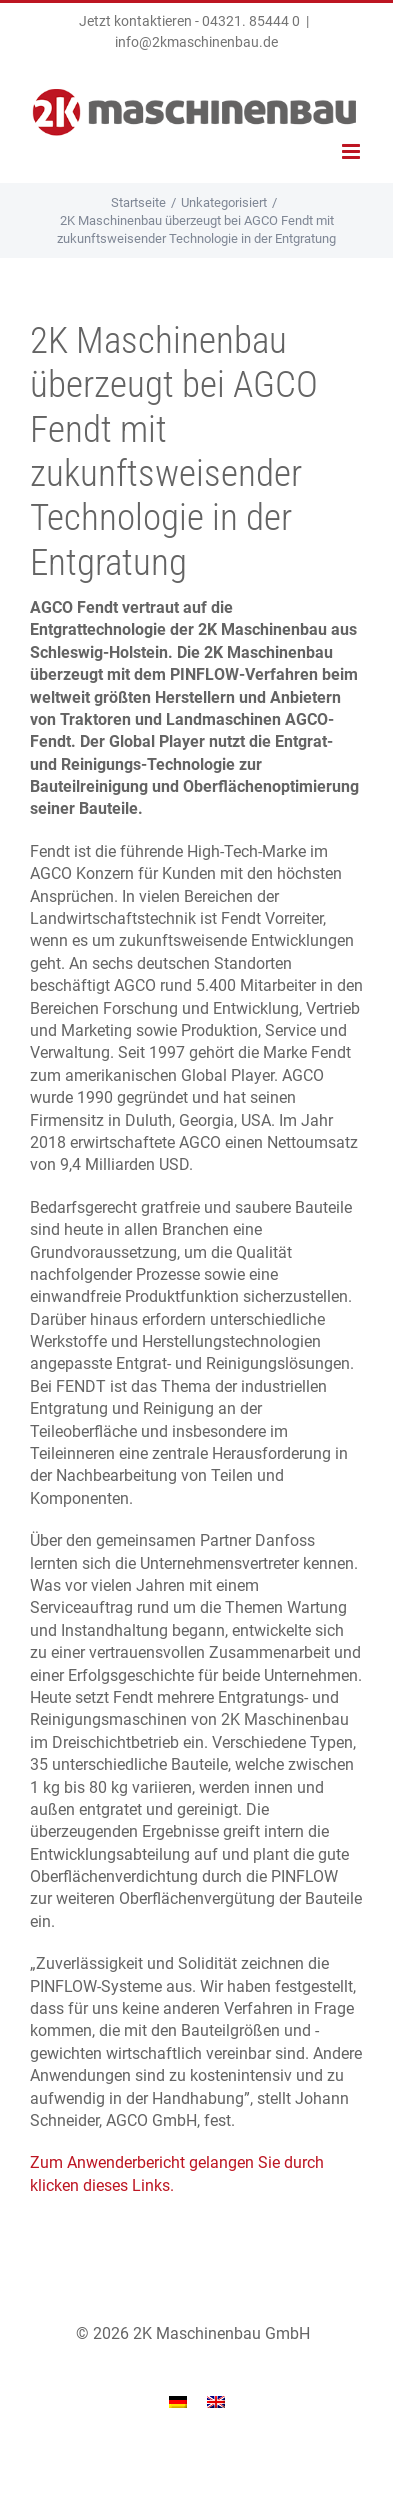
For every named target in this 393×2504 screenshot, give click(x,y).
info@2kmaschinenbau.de (196, 42)
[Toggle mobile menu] (352, 151)
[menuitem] (178, 2402)
